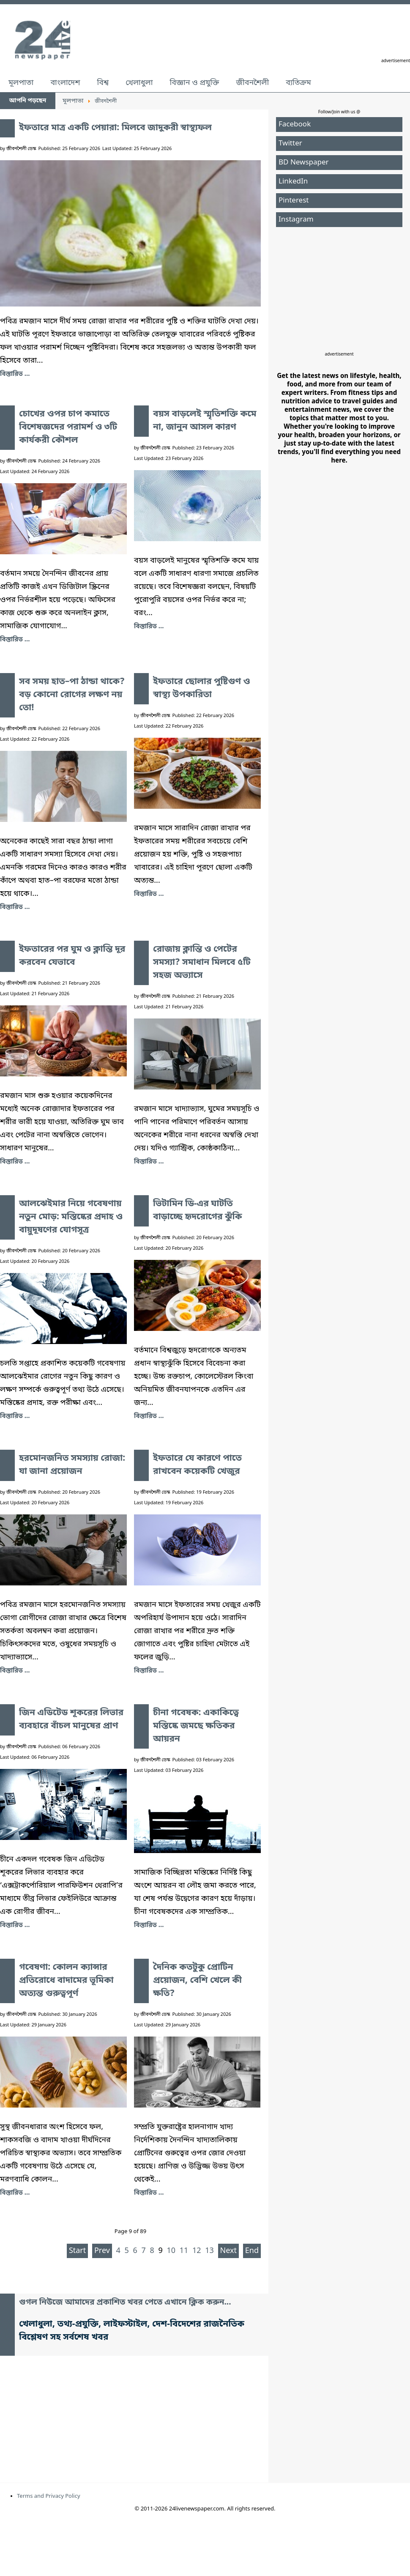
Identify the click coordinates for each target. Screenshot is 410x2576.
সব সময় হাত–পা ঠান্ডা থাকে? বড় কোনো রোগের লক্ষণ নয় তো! (72, 695)
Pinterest (294, 200)
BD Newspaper (304, 162)
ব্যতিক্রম (298, 83)
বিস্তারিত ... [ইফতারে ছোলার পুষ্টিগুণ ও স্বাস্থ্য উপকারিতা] (149, 894)
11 (184, 2251)
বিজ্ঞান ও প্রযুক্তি (194, 83)
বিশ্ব (103, 83)
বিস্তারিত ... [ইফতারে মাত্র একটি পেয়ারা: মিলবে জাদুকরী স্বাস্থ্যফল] (15, 374)
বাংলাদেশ (65, 83)
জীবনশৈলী (252, 83)
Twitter (290, 143)
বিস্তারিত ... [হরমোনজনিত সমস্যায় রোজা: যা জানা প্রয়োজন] (15, 1671)
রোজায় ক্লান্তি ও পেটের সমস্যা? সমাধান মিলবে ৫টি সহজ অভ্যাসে (202, 963)
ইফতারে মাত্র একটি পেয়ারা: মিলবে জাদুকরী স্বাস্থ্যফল (115, 128)
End (252, 2251)
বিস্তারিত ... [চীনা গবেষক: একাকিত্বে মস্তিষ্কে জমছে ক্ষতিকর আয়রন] (149, 1925)
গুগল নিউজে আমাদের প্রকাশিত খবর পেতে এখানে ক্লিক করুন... (125, 2302)
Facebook (295, 124)
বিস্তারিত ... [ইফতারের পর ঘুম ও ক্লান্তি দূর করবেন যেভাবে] (15, 1162)
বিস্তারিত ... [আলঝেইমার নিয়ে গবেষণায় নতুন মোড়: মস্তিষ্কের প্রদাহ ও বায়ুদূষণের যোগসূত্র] (15, 1416)
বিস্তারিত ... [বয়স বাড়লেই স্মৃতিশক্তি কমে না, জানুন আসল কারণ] (149, 626)
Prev (102, 2251)
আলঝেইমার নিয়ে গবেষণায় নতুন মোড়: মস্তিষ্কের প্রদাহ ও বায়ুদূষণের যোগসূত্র (71, 1217)
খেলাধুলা (139, 83)
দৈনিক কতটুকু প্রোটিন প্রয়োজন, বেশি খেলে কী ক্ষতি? (197, 1981)
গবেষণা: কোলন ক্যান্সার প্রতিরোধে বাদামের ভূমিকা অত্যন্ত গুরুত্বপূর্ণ (66, 1981)
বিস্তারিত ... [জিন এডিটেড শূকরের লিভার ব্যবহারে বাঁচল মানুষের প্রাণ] (15, 1925)
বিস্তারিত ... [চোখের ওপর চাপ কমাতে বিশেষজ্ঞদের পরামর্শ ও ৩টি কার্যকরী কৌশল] (15, 639)
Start (77, 2251)
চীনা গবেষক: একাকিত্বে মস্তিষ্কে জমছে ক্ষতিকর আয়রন (196, 1726)
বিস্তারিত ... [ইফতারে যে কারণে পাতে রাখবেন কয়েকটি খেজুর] (149, 1671)
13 (209, 2251)
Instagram (296, 219)
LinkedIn (293, 181)
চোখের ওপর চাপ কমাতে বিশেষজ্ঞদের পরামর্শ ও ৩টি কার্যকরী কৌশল (68, 427)
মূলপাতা (20, 83)
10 (171, 2251)
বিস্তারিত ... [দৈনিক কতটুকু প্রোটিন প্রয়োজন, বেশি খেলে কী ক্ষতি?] (149, 2193)
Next (228, 2251)
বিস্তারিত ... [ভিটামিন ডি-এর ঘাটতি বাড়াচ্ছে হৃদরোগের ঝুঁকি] (149, 1416)
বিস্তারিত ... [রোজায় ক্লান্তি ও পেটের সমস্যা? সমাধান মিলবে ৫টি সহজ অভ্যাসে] (149, 1162)
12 (196, 2251)
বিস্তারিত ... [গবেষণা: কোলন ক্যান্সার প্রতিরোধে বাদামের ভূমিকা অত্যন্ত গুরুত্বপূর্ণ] (15, 2193)
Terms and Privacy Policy (48, 2496)
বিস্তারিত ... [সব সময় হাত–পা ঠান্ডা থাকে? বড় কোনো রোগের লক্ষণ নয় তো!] (15, 907)
